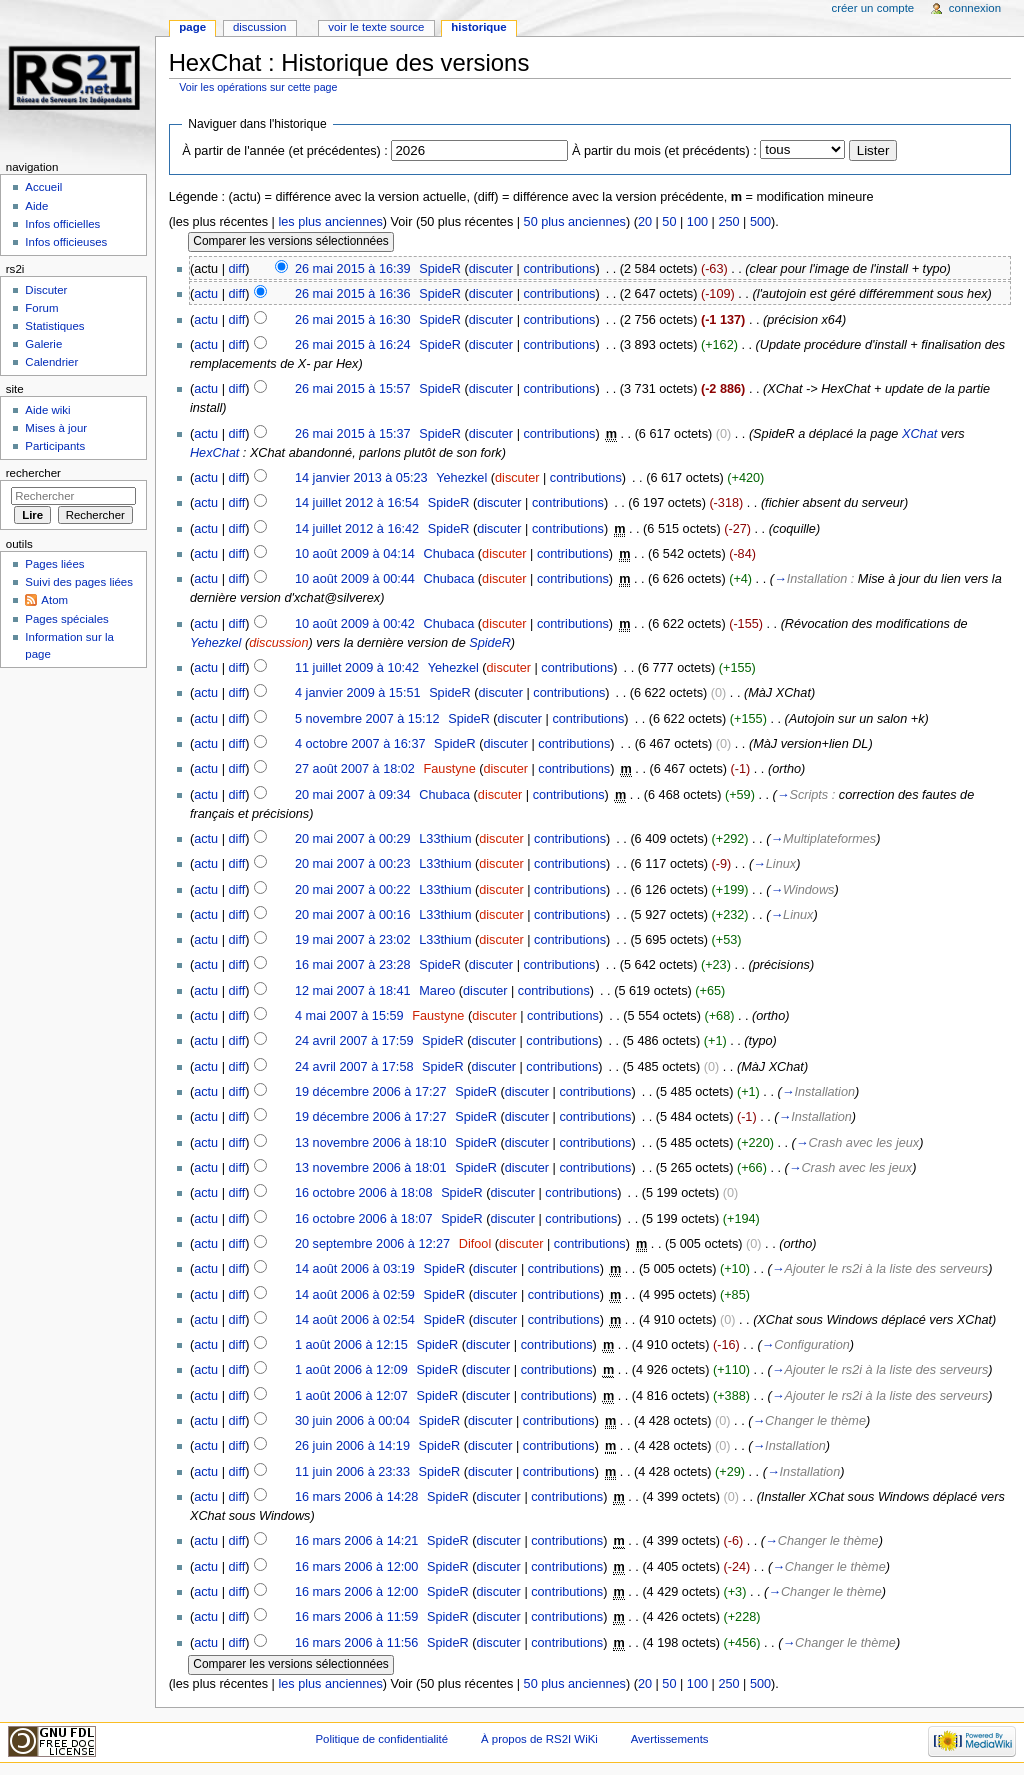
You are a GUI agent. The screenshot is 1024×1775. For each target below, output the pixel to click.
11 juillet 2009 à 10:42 (357, 668)
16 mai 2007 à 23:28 (353, 965)
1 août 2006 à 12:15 (351, 1345)
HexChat (214, 453)
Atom (54, 600)
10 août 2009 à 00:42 (355, 624)
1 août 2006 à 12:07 (351, 1396)
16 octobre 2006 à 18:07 (364, 1219)
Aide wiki (47, 410)
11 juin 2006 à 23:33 (352, 1472)
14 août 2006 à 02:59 (355, 1295)
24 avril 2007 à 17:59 (354, 1041)
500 (760, 222)
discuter (491, 269)
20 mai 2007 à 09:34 (353, 795)
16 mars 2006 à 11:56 (356, 1643)
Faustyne (450, 769)
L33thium (445, 839)
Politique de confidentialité (381, 1739)
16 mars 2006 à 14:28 (356, 1497)
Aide (36, 206)
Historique (478, 27)
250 (728, 222)
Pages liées (54, 564)
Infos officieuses (66, 242)
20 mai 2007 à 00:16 (353, 915)
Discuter (46, 290)
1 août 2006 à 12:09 (351, 1370)
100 (697, 222)
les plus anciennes (330, 222)
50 (669, 222)
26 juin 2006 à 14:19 (352, 1446)
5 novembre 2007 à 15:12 (367, 719)
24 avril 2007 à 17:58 (354, 1067)
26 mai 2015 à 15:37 (353, 434)
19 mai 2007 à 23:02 (353, 940)
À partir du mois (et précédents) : (664, 151)
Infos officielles (62, 224)
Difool (475, 1244)
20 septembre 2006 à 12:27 (372, 1244)
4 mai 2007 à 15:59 (349, 1016)
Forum (41, 308)
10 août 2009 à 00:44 (355, 579)
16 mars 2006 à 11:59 (356, 1617)
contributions (559, 269)
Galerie (43, 344)
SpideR (440, 269)
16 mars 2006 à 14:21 (356, 1541)
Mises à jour (56, 428)
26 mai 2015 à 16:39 (353, 269)
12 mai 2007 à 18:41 (353, 991)
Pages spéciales (66, 619)
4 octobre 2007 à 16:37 (360, 744)
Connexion (975, 8)
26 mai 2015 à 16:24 (353, 345)
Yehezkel (461, 478)
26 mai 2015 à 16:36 (353, 294)
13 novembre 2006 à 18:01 (371, 1168)
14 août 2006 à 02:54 (355, 1320)
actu (206, 294)
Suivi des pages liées (79, 582)
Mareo (437, 991)
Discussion (259, 27)
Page (192, 27)
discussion (278, 643)
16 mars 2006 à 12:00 (356, 1567)
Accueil (43, 187)
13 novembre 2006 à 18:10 (371, 1143)
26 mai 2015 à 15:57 (353, 389)
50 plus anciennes (575, 222)
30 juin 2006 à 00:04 (352, 1421)
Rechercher (33, 473)
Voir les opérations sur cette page (258, 87)
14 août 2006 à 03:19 (355, 1269)
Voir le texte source (376, 27)
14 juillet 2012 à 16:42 (357, 529)
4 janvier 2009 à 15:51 (358, 693)
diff (237, 269)
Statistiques (54, 326)
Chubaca (449, 554)
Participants (55, 446)
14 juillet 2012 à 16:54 (357, 503)
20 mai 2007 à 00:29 (353, 839)
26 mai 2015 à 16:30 (353, 320)
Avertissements (670, 1739)
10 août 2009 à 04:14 (355, 554)
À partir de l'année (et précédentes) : (285, 151)
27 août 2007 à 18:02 (355, 769)
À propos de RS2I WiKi (539, 1739)
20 (645, 222)
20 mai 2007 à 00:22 (353, 890)
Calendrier (51, 362)
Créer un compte (872, 8)
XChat (919, 434)
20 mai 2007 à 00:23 (353, 864)
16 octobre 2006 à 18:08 (364, 1193)
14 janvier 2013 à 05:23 (361, 478)
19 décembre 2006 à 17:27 (371, 1092)
